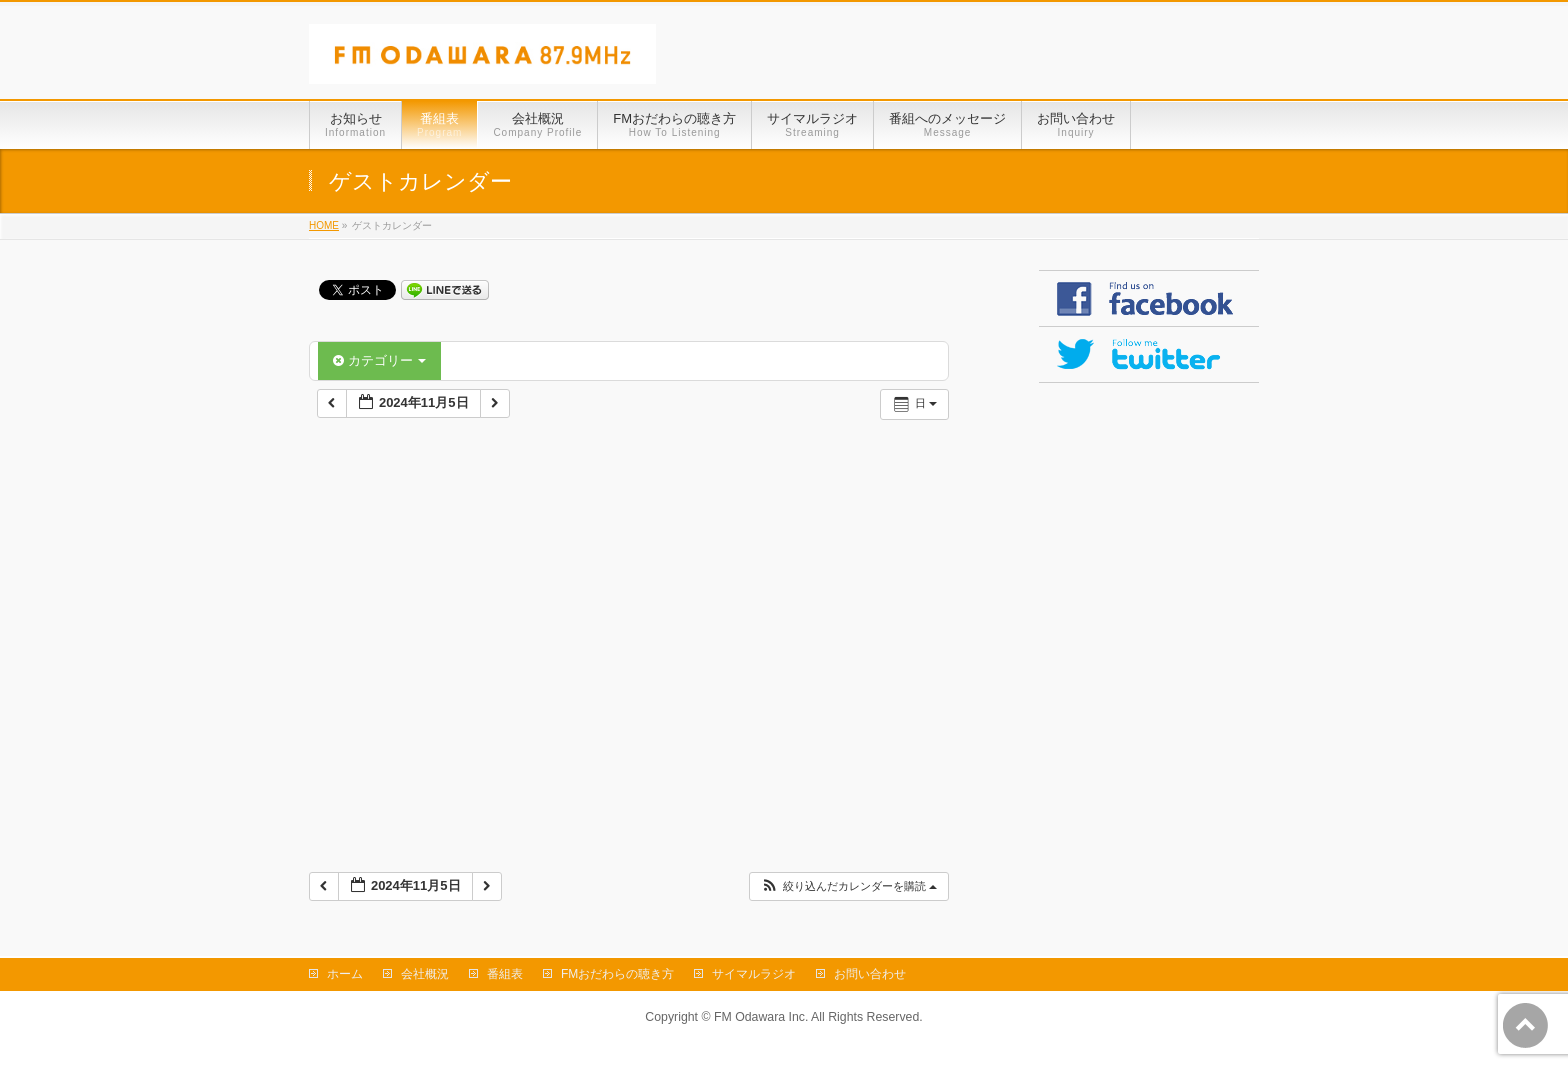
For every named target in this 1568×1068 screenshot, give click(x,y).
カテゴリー (379, 360)
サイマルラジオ (754, 974)
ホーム (345, 974)
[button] (848, 886)
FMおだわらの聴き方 (617, 974)
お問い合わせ (870, 974)
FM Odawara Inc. (761, 1017)
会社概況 (425, 974)
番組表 (505, 974)
